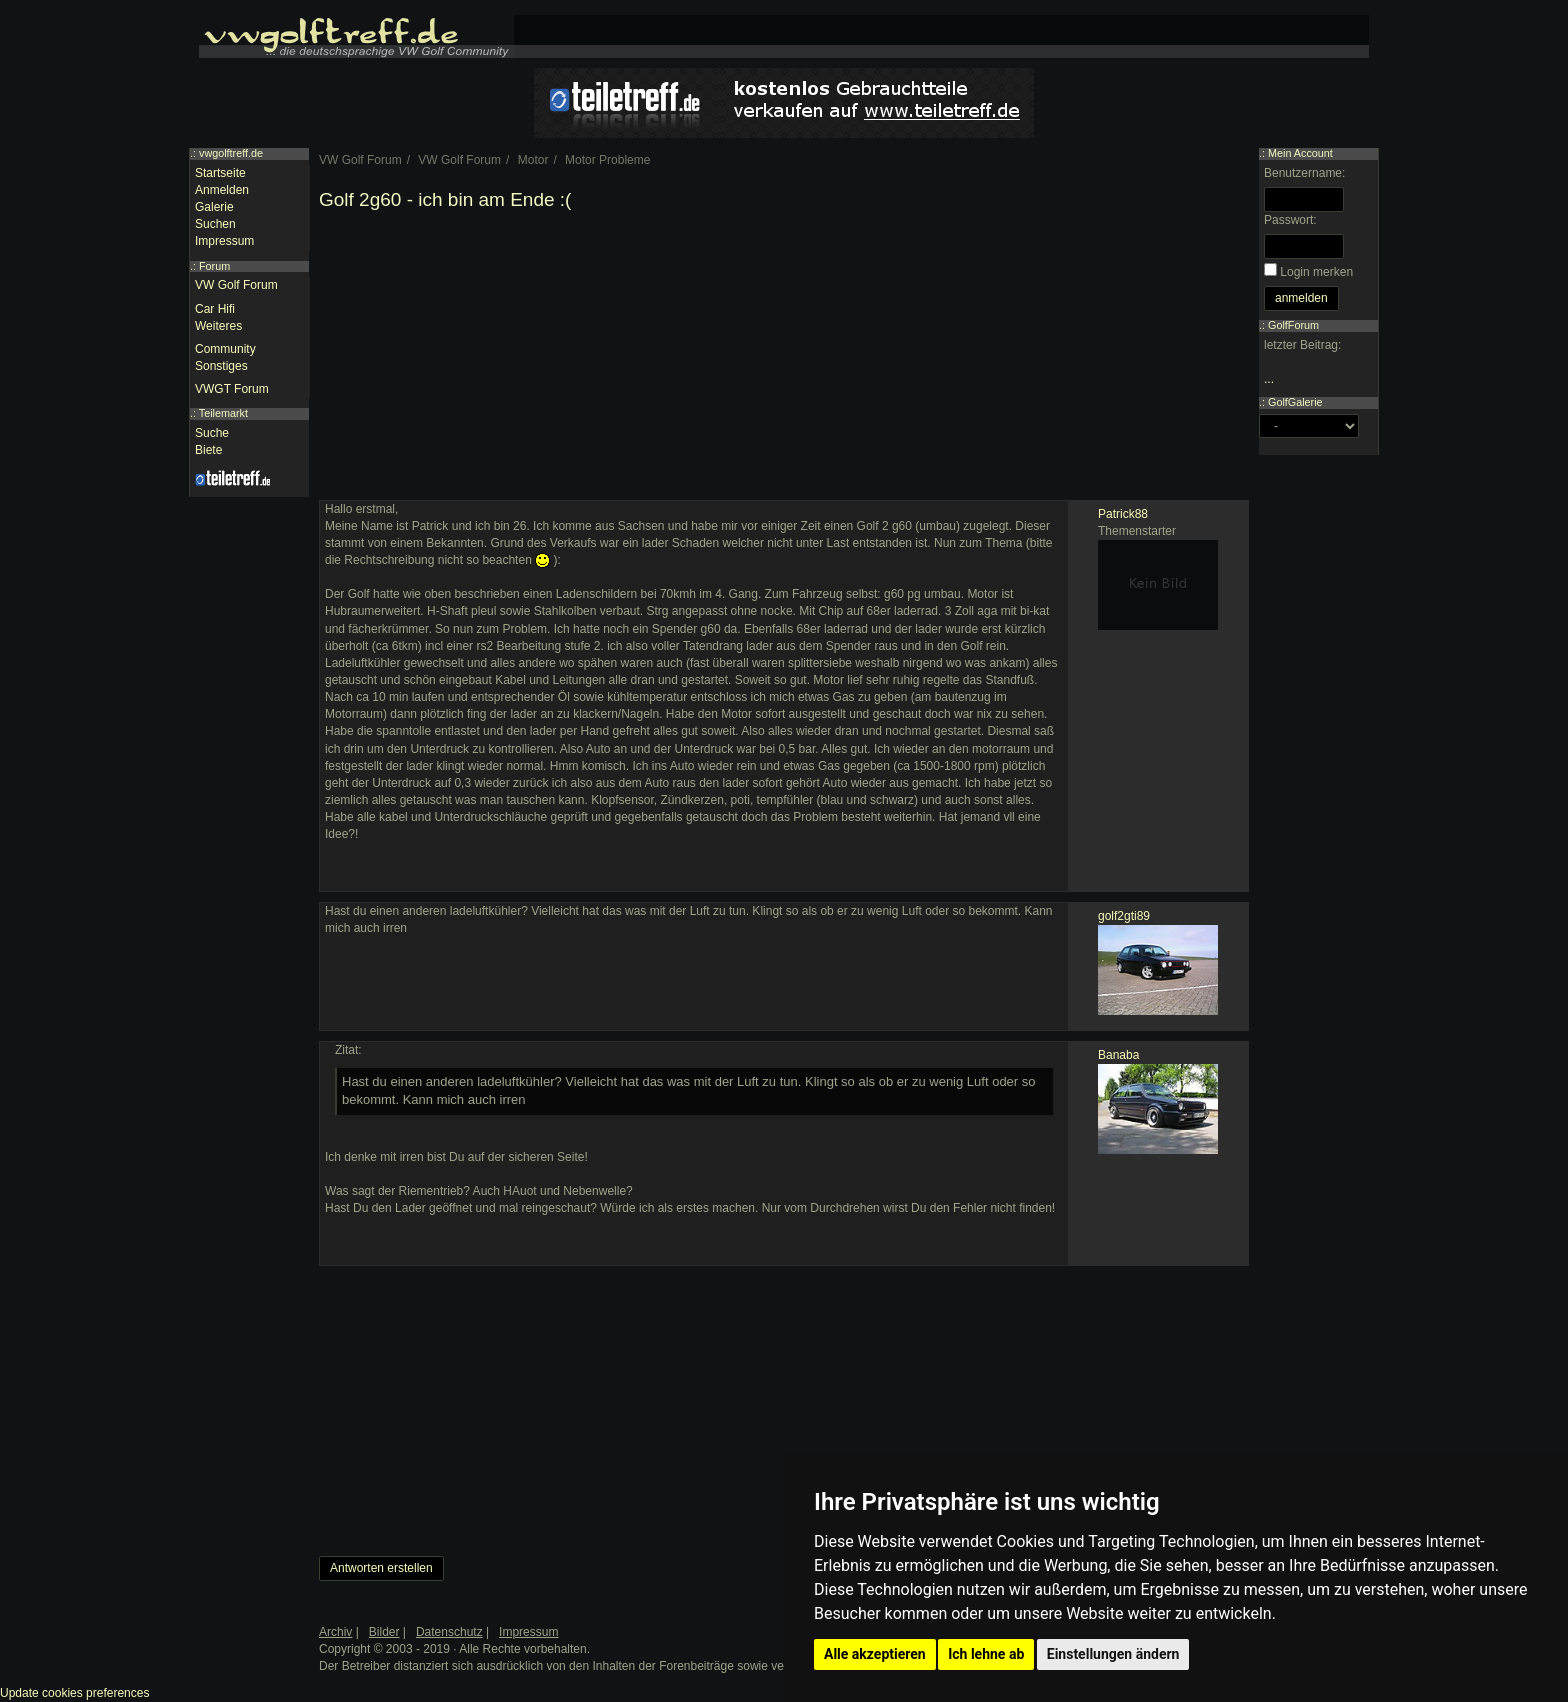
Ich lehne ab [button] (986, 1654)
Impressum (224, 241)
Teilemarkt (223, 413)
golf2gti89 (1124, 916)
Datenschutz (449, 1632)
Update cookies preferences (74, 1693)
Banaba (1118, 1055)
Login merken (1316, 272)
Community (225, 349)
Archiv (335, 1632)
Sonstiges (221, 366)
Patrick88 (1123, 514)
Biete (208, 450)
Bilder (384, 1632)
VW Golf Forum (236, 285)
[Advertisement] (784, 360)
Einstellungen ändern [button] (1113, 1654)
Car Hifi (215, 309)
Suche (212, 433)
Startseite (220, 173)
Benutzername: (1304, 173)
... (1269, 379)
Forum (214, 266)
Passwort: (1290, 220)
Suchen (215, 224)
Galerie (214, 207)
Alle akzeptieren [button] (875, 1654)
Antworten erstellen (381, 1568)
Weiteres (218, 326)
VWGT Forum (232, 389)
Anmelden (222, 190)
